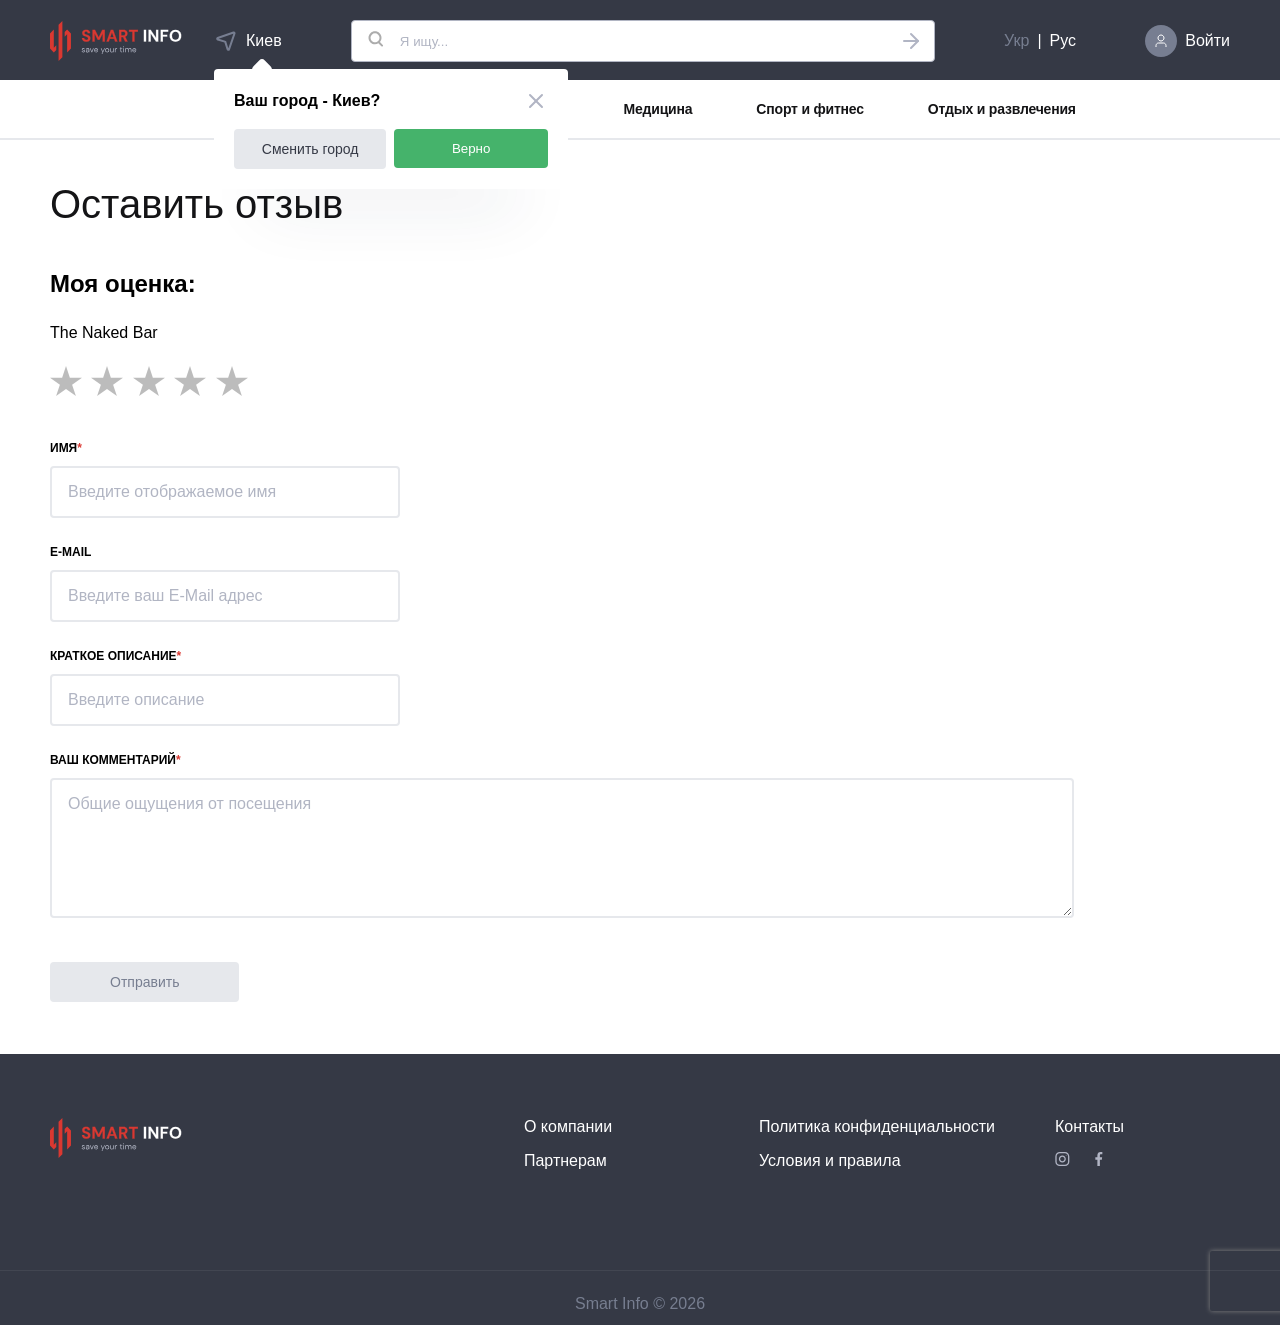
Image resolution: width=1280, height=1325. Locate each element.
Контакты (1089, 1126)
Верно (471, 148)
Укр (1016, 40)
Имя (63, 448)
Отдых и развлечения (1002, 109)
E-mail (70, 552)
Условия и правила (830, 1160)
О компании (568, 1126)
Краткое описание (113, 656)
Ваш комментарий (113, 760)
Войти (1207, 40)
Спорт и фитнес (809, 109)
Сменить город (310, 149)
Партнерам (565, 1160)
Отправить (144, 982)
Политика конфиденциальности (877, 1126)
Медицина (658, 109)
